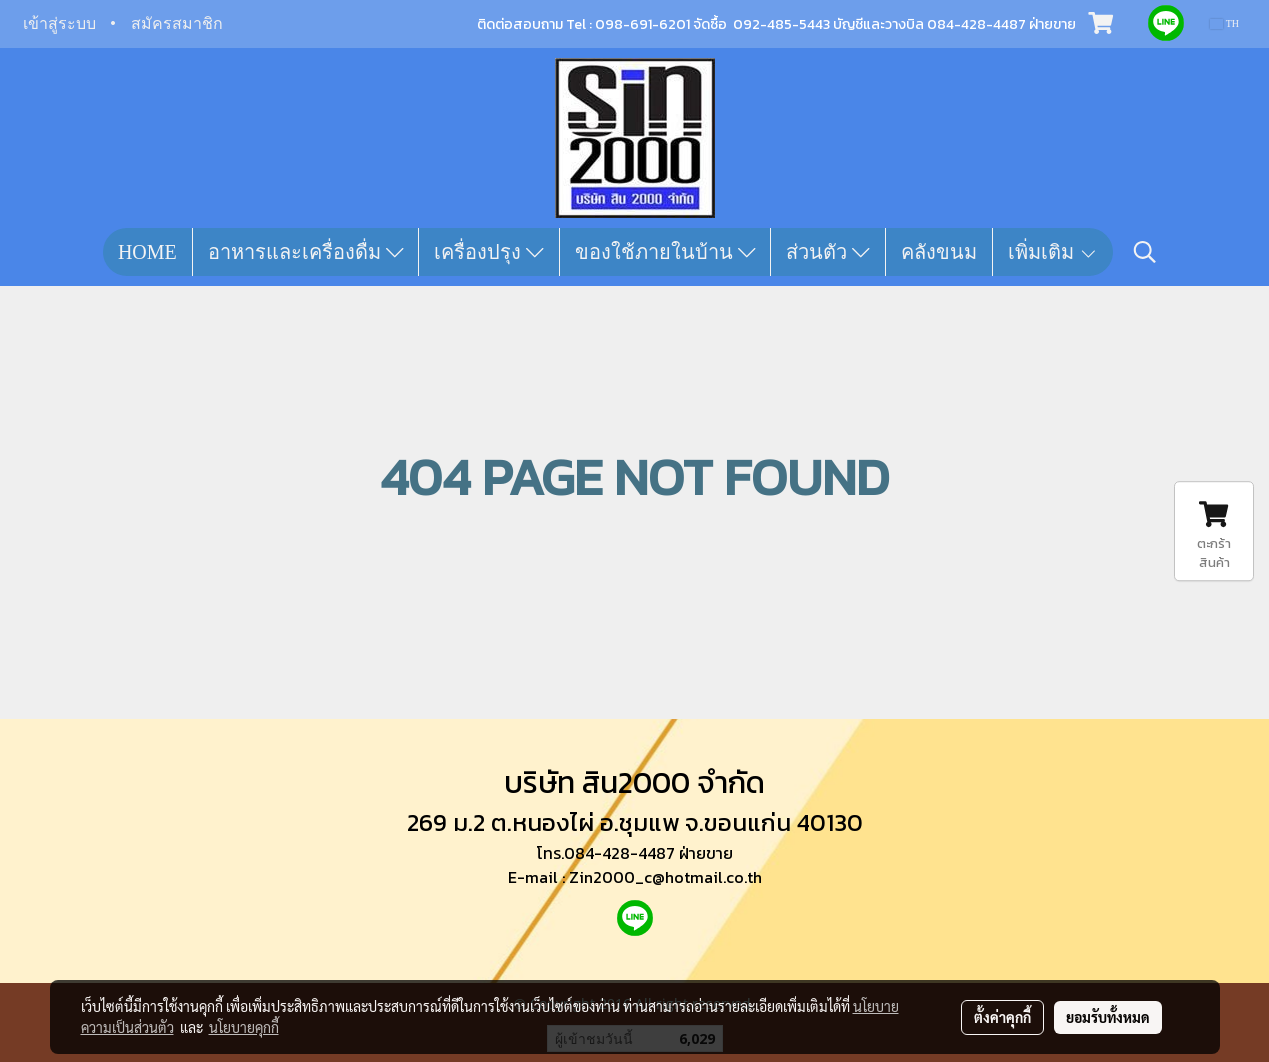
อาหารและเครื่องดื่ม (306, 252)
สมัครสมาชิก (177, 23)
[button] (1145, 252)
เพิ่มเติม (1053, 252)
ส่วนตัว (828, 252)
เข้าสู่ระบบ (59, 23)
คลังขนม (939, 252)
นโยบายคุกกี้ (244, 1027)
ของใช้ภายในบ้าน (665, 252)
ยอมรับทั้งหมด (1108, 1017)
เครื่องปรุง (489, 252)
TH (1224, 23)
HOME (147, 252)
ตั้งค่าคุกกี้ (1002, 1017)
